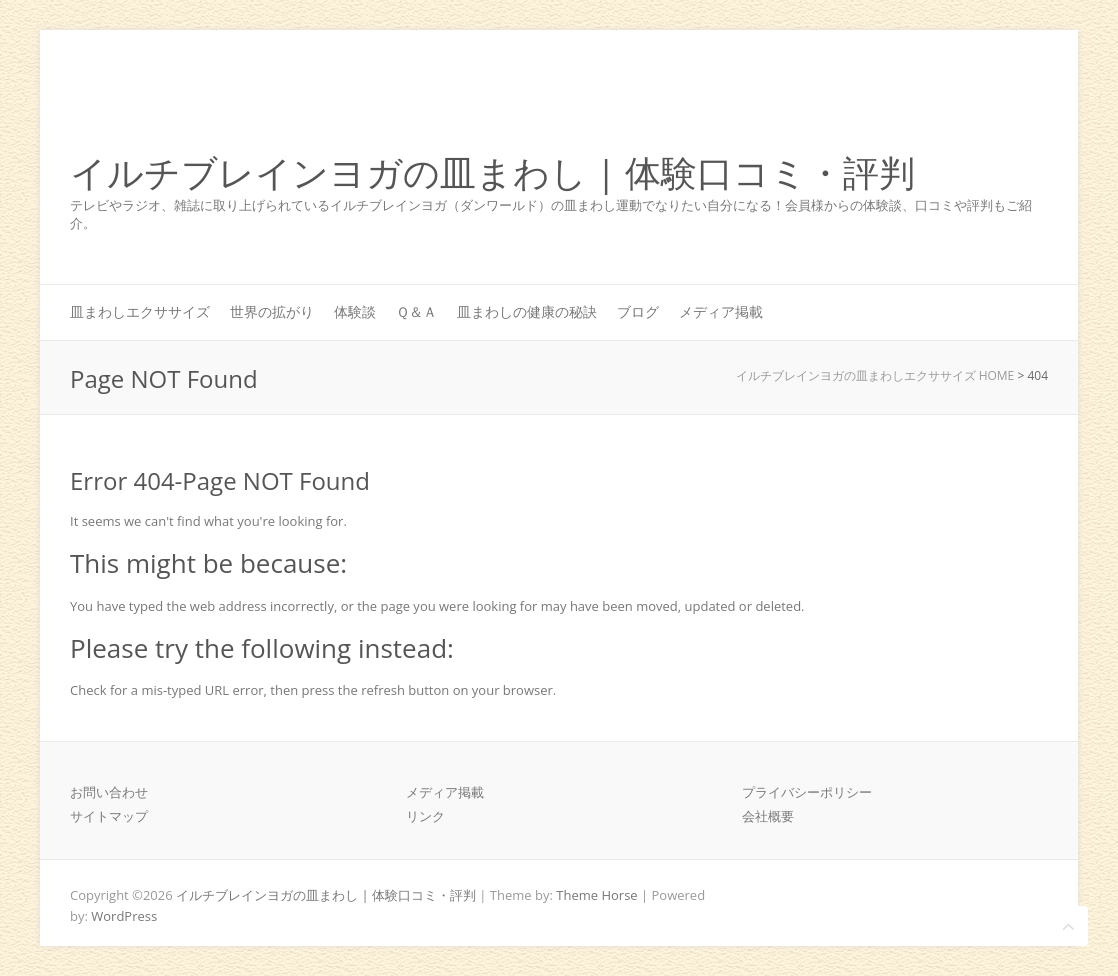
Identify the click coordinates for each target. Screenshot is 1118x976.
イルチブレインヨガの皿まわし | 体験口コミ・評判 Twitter (968, 103)
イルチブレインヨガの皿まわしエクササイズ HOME (875, 375)
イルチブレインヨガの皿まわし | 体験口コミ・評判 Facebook (938, 103)
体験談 (355, 311)
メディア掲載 (721, 311)
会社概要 (768, 816)
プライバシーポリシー (807, 792)
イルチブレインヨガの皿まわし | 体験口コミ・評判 (492, 173)
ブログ (638, 311)
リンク (425, 816)
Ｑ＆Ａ (416, 311)
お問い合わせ (109, 792)
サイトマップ (109, 816)
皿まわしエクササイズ (140, 311)
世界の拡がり (272, 311)
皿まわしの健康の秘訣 (527, 311)
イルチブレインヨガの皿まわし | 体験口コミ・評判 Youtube (998, 103)
